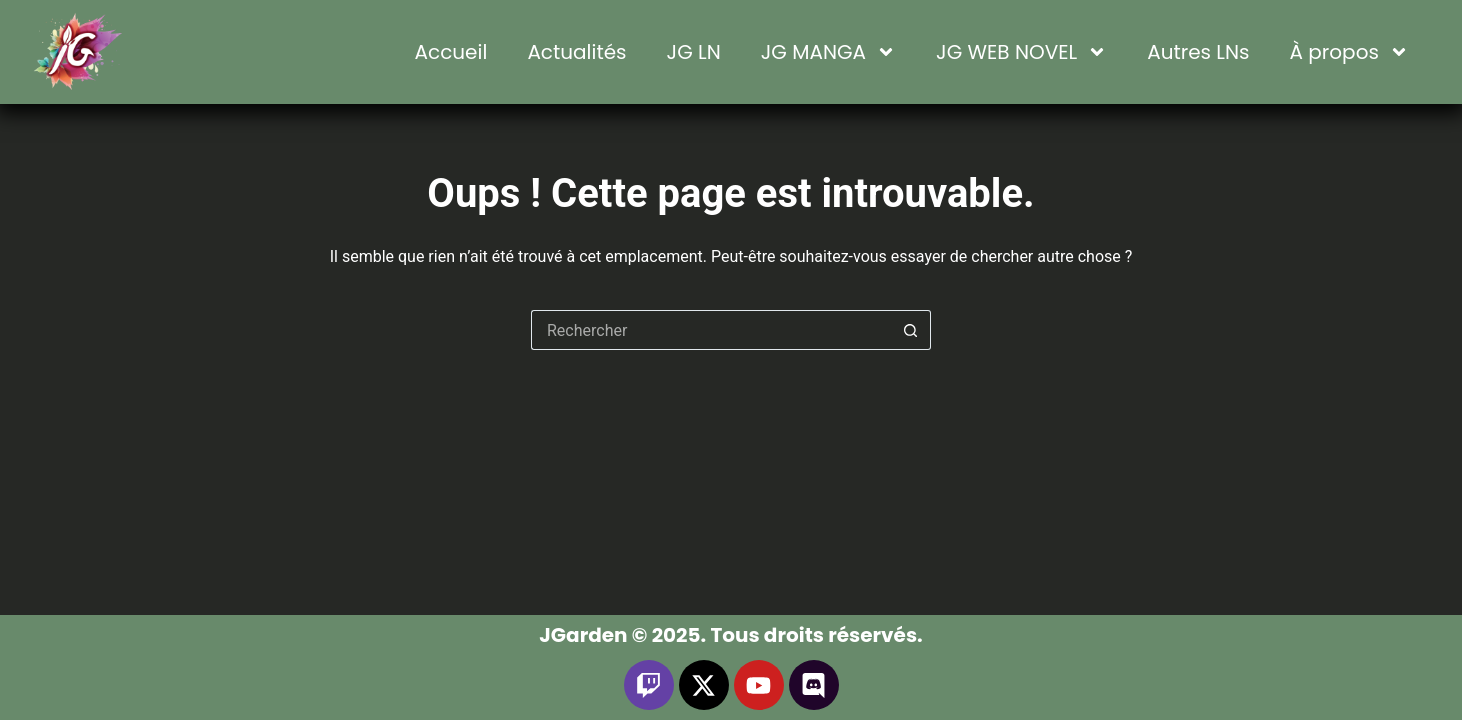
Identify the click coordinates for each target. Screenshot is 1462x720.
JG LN (694, 52)
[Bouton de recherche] (911, 330)
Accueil (451, 52)
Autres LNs (1198, 52)
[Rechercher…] (711, 330)
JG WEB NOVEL (1021, 52)
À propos (1349, 52)
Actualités (576, 52)
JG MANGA (828, 52)
